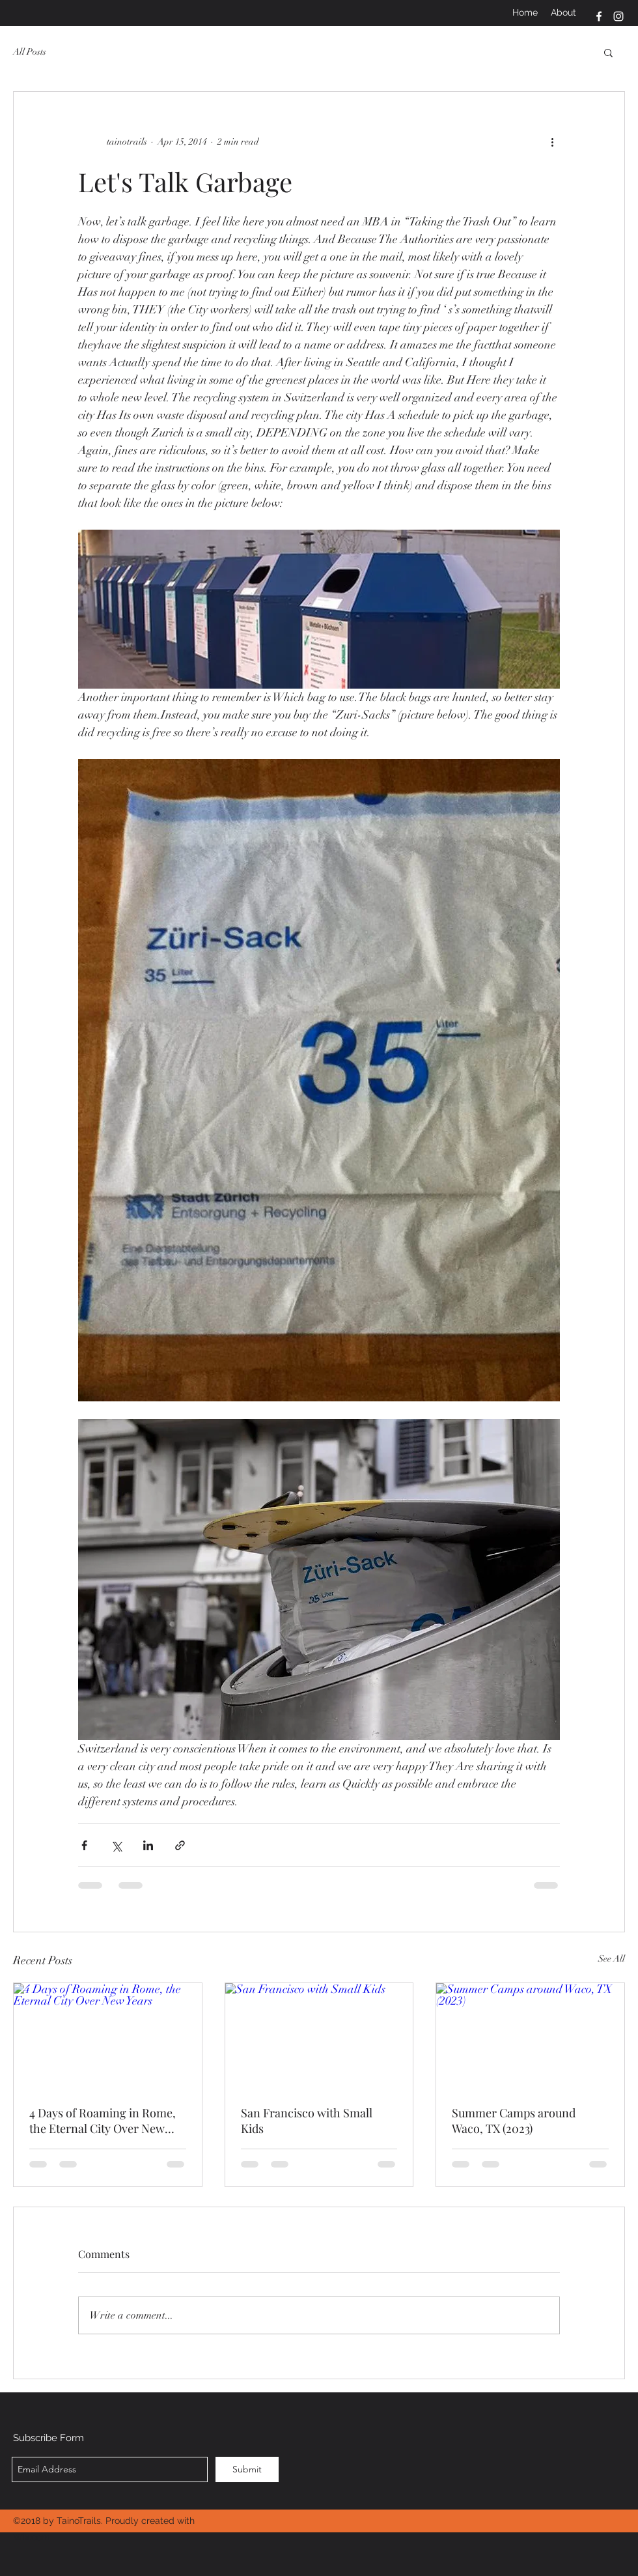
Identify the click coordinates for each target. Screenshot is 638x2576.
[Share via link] (180, 1845)
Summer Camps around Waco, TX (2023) (514, 2120)
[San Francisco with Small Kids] (319, 2036)
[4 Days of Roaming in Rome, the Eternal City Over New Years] (108, 2036)
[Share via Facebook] (84, 1845)
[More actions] (552, 141)
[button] (608, 52)
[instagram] (618, 16)
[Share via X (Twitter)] (116, 1845)
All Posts (29, 51)
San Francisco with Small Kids (306, 2120)
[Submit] (247, 2469)
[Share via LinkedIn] (148, 1845)
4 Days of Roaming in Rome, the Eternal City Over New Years (102, 2120)
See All (611, 1958)
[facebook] (598, 16)
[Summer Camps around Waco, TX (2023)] (530, 2036)
